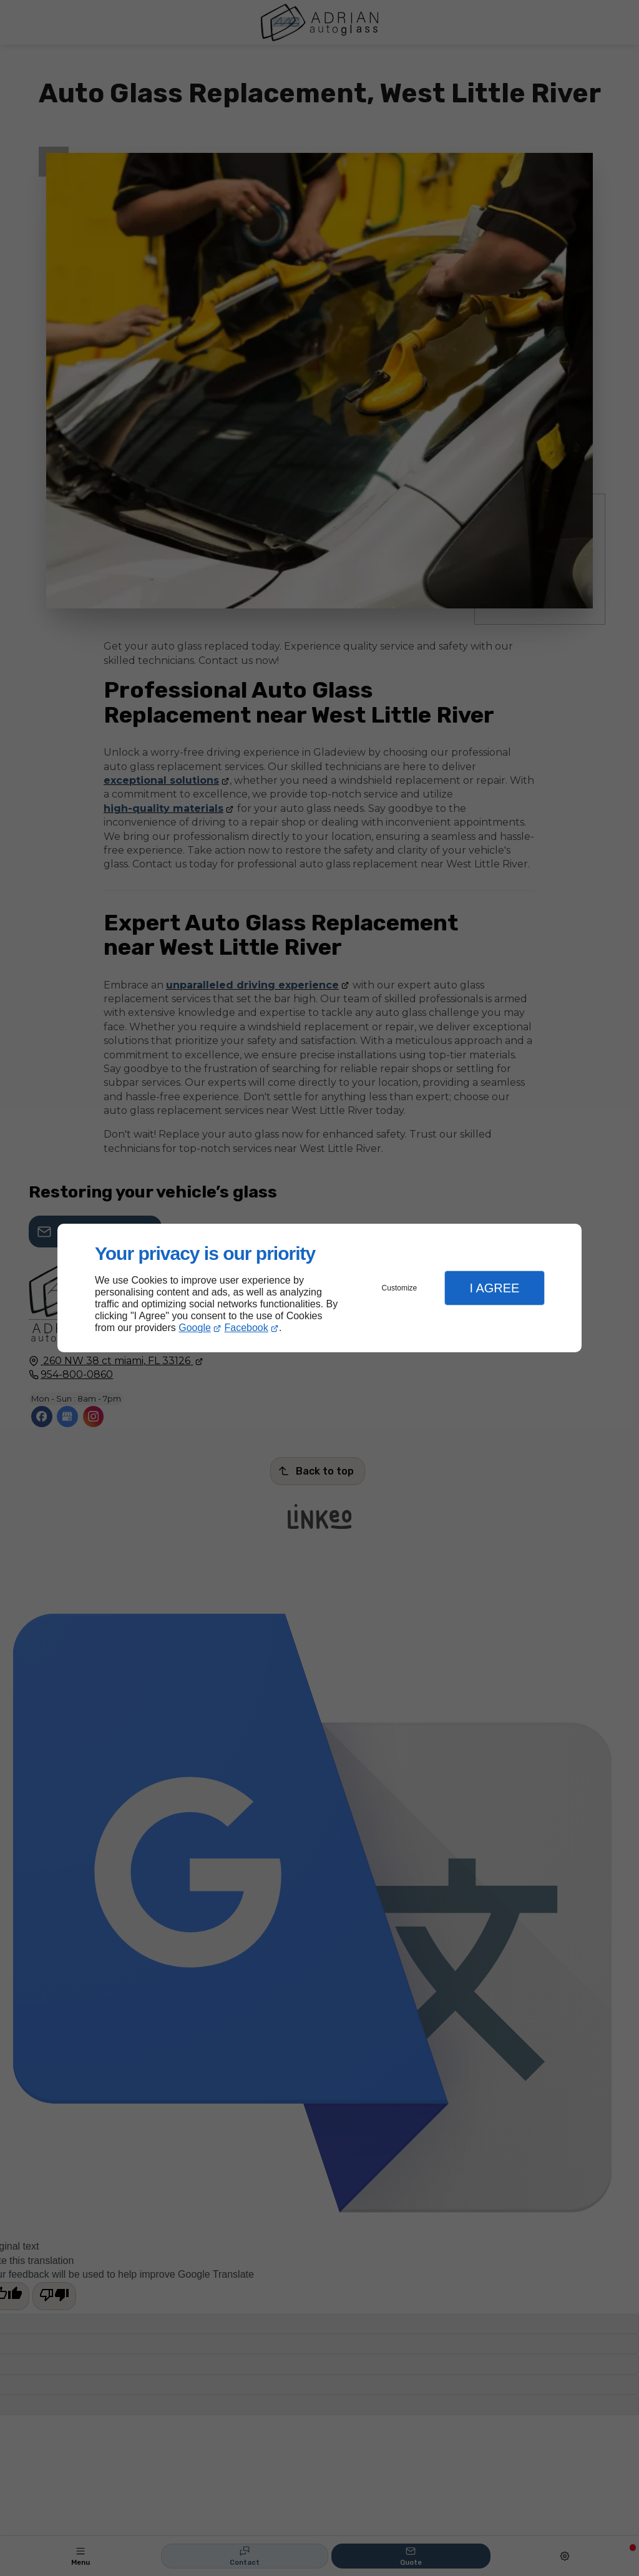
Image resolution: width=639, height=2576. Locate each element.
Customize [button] (399, 1288)
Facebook (246, 1327)
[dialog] (319, 1288)
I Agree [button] (494, 1288)
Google (194, 1327)
